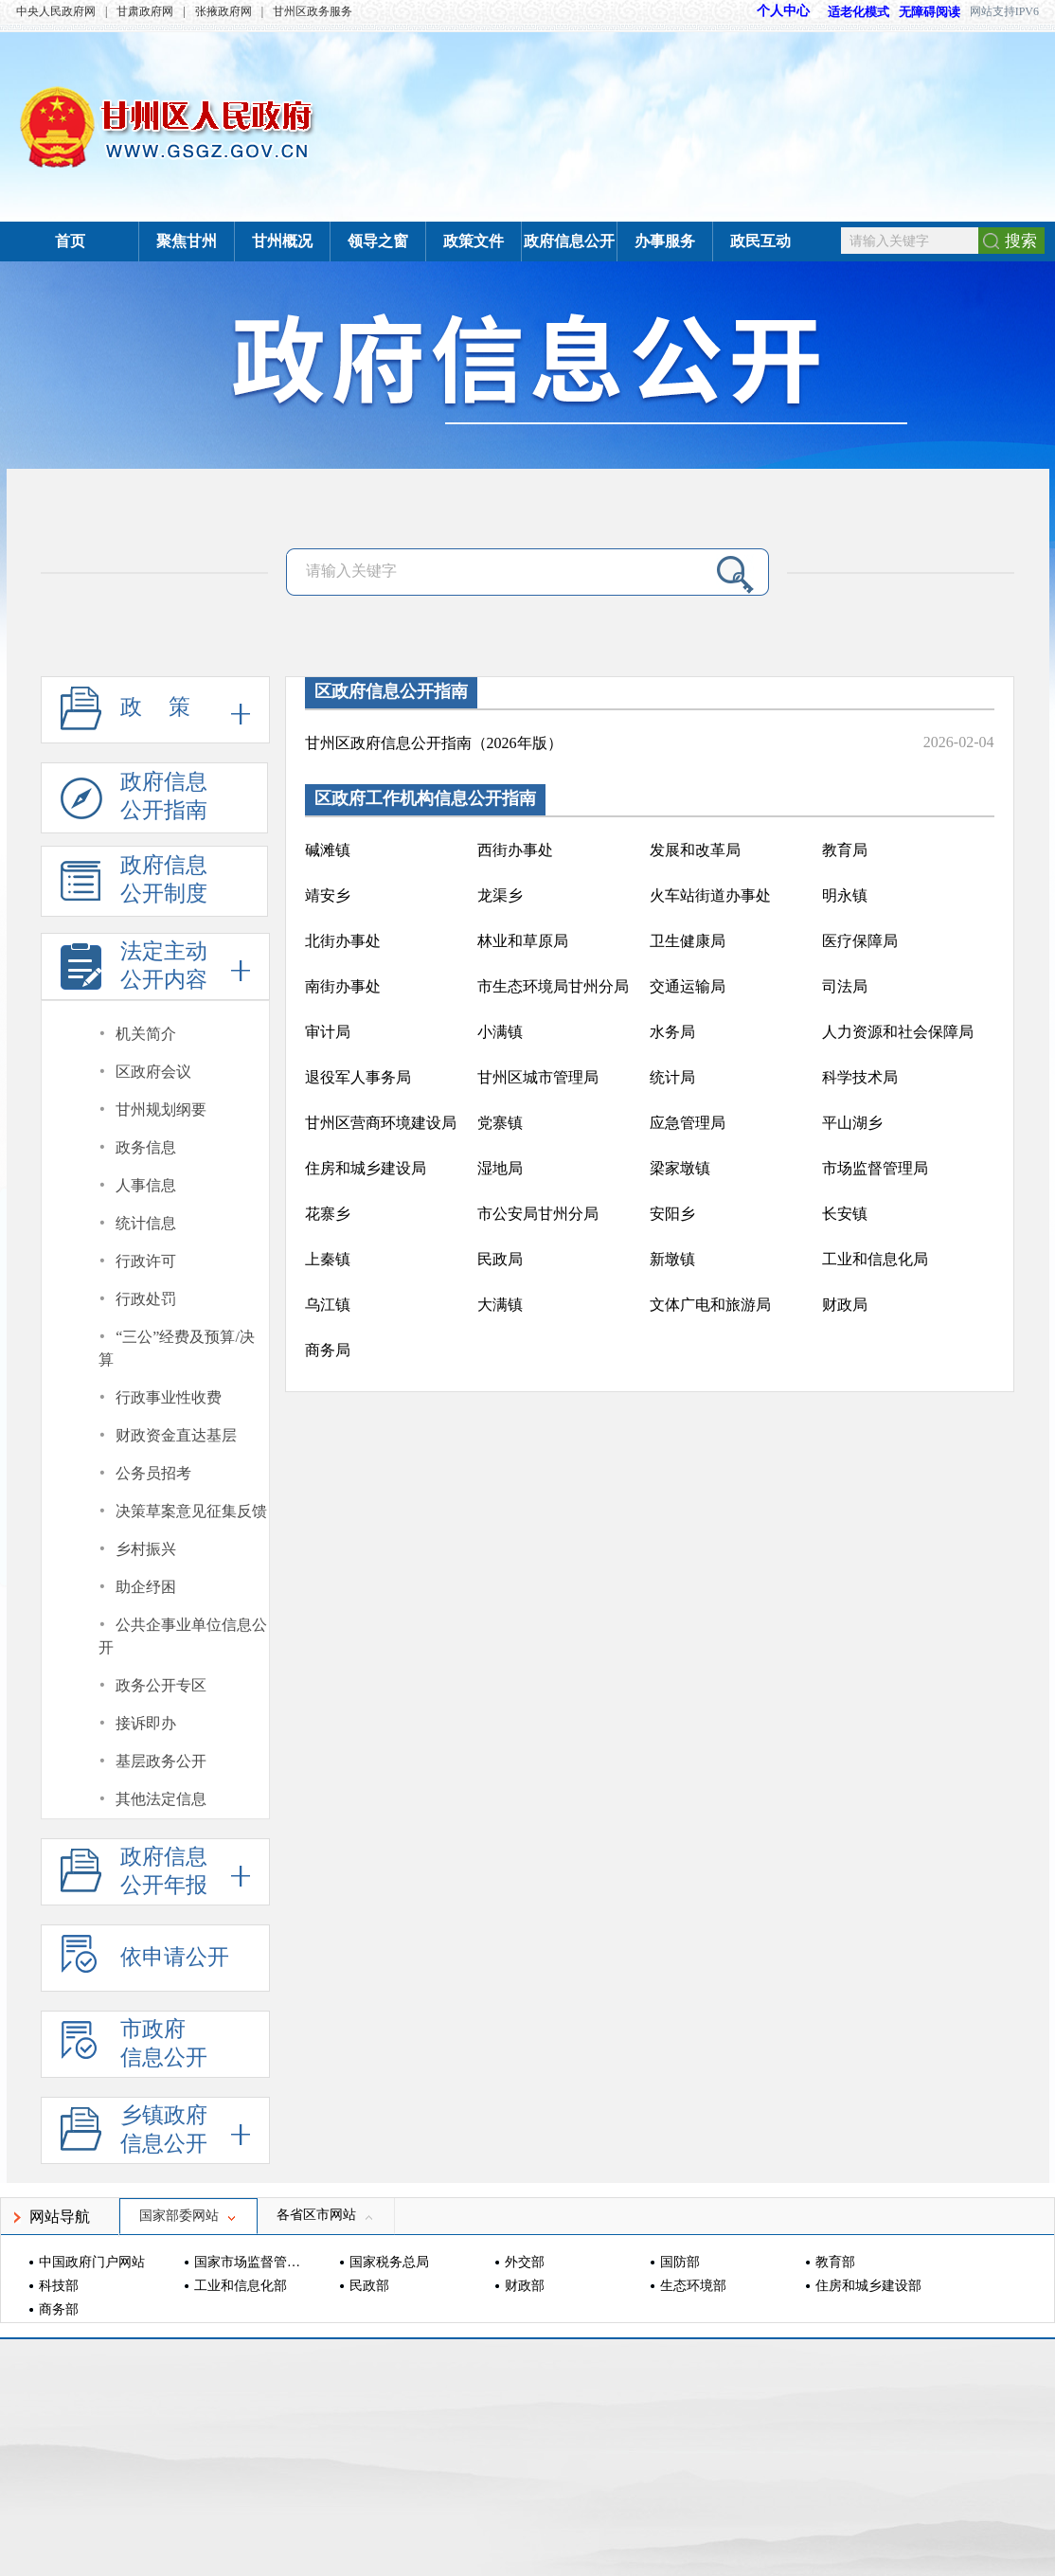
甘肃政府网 (144, 11)
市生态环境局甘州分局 (553, 986)
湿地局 (500, 1168)
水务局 (672, 1032)
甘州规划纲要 (161, 1109)
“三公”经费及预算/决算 (176, 1348)
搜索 (1021, 241)
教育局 (844, 850)
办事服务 (665, 241)
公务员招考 (153, 1473)
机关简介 (146, 1034)
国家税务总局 (389, 2262)
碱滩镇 (327, 850)
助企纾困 (146, 1587)
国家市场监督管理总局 (249, 2262)
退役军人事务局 (358, 1077)
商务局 (327, 1350)
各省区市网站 (326, 2215)
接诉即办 (146, 1723)
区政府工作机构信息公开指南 (425, 798)
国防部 (680, 2262)
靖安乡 (327, 895)
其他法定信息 (161, 1799)
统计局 (672, 1077)
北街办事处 (343, 941)
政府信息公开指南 (134, 801)
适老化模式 (849, 12)
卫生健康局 (687, 941)
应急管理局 (687, 1123)
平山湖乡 (852, 1123)
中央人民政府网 (56, 11)
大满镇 (500, 1305)
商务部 (59, 2309)
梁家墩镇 (680, 1168)
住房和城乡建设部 (868, 2286)
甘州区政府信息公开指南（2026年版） (434, 743)
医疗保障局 (860, 941)
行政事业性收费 (169, 1397)
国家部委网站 (188, 2215)
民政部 (369, 2286)
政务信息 (146, 1147)
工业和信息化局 (875, 1259)
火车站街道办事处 (710, 895)
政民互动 (760, 241)
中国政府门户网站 (92, 2262)
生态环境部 (693, 2286)
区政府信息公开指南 (391, 691)
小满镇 (500, 1032)
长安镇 (844, 1214)
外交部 (525, 2262)
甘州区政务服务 (312, 11)
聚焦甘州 (186, 241)
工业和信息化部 (240, 2286)
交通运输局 (687, 986)
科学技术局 (860, 1077)
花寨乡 (327, 1214)
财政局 (844, 1305)
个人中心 (783, 11)
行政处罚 (146, 1299)
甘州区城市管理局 (538, 1077)
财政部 (525, 2286)
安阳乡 (672, 1214)
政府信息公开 (569, 241)
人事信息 (146, 1185)
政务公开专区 (161, 1685)
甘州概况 (282, 241)
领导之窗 (378, 241)
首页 (70, 241)
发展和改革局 (695, 850)
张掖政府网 (223, 11)
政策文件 (473, 241)
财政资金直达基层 (176, 1435)
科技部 (59, 2286)
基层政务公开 (161, 1761)
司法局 (844, 986)
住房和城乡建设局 (365, 1168)
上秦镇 (327, 1259)
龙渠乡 (500, 895)
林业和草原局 (522, 941)
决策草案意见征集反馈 (191, 1511)
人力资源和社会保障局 (898, 1032)
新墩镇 (672, 1259)
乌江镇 (327, 1305)
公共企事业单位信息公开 (183, 1636)
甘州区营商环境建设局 (380, 1123)
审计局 (327, 1032)
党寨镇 (500, 1123)
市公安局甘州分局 (538, 1214)
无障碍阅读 (929, 12)
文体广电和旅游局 (710, 1305)
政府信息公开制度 (134, 885)
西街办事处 (515, 850)
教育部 (835, 2262)
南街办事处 (343, 986)
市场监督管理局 (875, 1168)
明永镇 (844, 895)
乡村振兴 (146, 1549)
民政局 (500, 1259)
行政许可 (146, 1261)
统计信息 (146, 1223)
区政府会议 (153, 1072)
